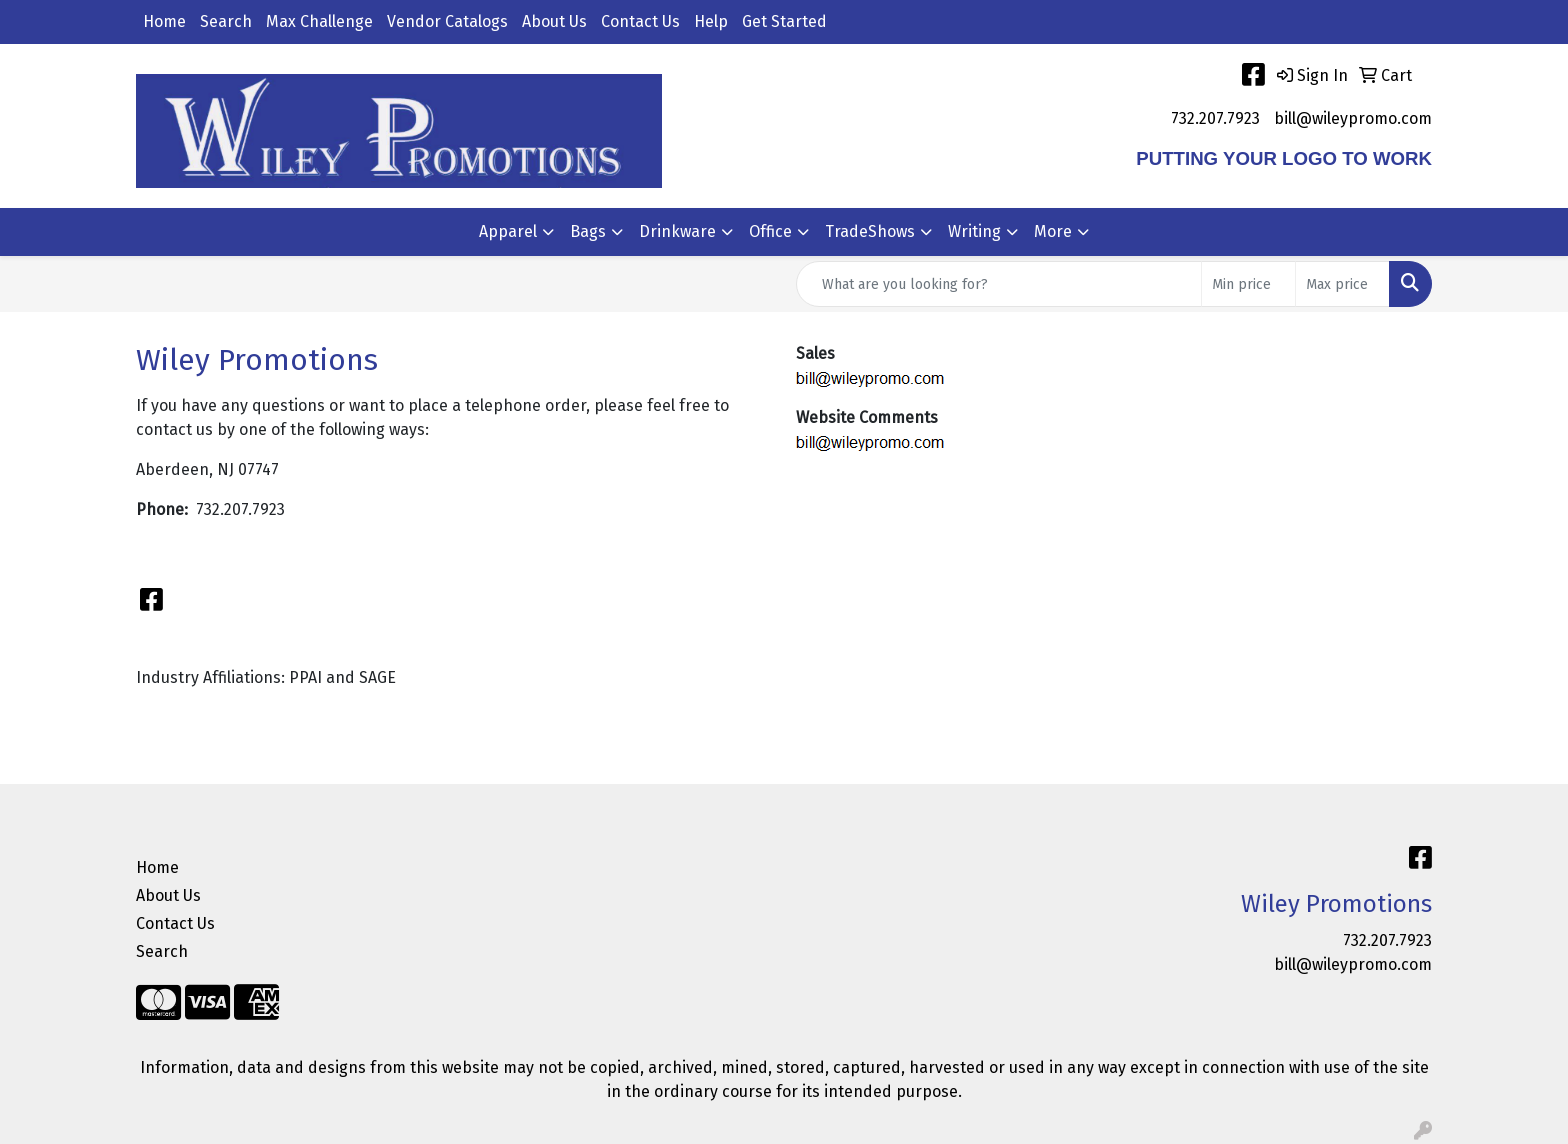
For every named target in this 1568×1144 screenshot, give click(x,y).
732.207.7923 (1215, 118)
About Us (554, 21)
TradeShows (870, 231)
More (1053, 231)
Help (711, 21)
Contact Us (640, 21)
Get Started (784, 21)
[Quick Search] (999, 284)
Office (770, 231)
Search (226, 21)
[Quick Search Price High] (1342, 284)
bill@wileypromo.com (1353, 118)
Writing (974, 231)
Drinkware (677, 231)
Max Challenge (319, 21)
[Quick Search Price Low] (1248, 284)
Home (164, 21)
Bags (588, 231)
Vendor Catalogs (447, 21)
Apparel (508, 231)
